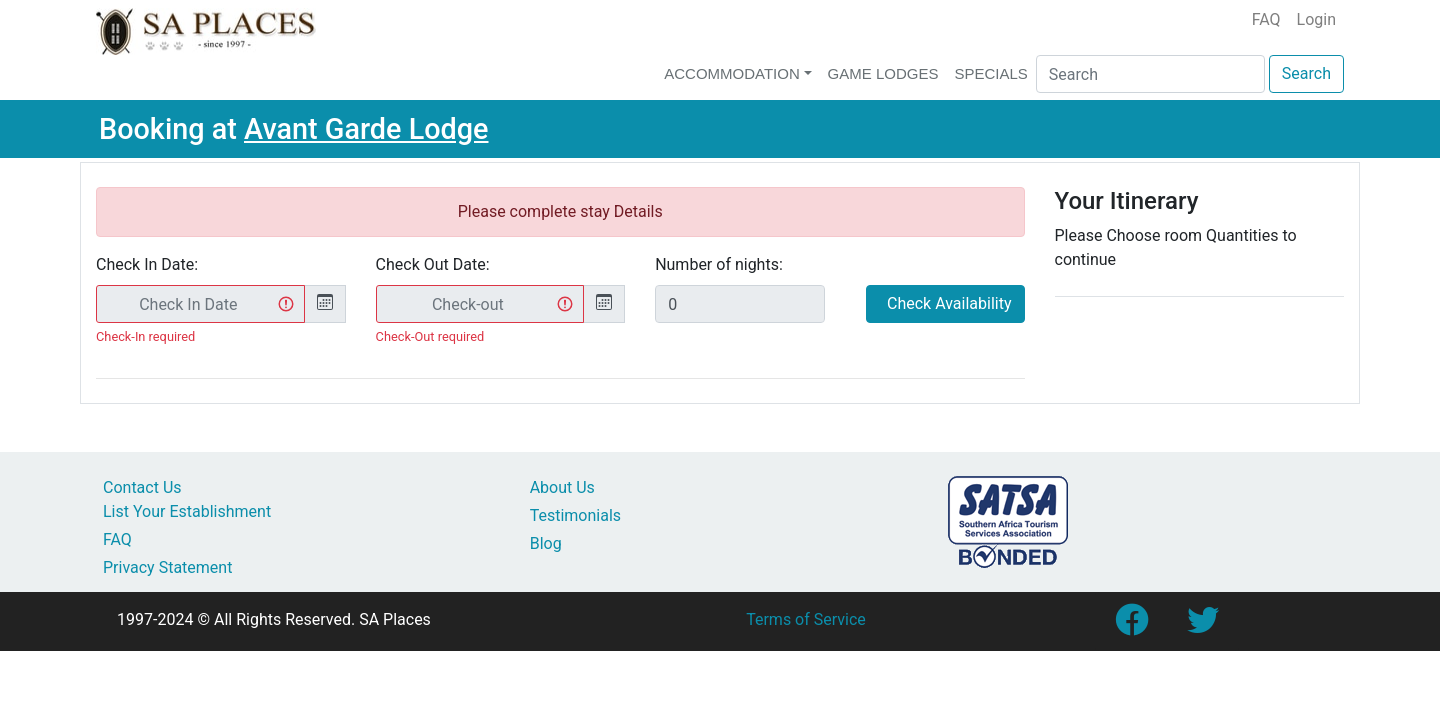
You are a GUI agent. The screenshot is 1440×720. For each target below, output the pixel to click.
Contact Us (142, 487)
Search (1306, 73)
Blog (546, 543)
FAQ (1266, 19)
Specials (990, 73)
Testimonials (575, 515)
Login (1316, 19)
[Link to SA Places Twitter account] (1203, 626)
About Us (562, 487)
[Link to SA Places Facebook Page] (1131, 626)
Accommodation (732, 73)
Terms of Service (806, 619)
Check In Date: (147, 264)
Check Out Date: (433, 264)
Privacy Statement (167, 567)
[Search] (1150, 74)
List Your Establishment (187, 511)
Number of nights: (719, 264)
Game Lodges (883, 73)
